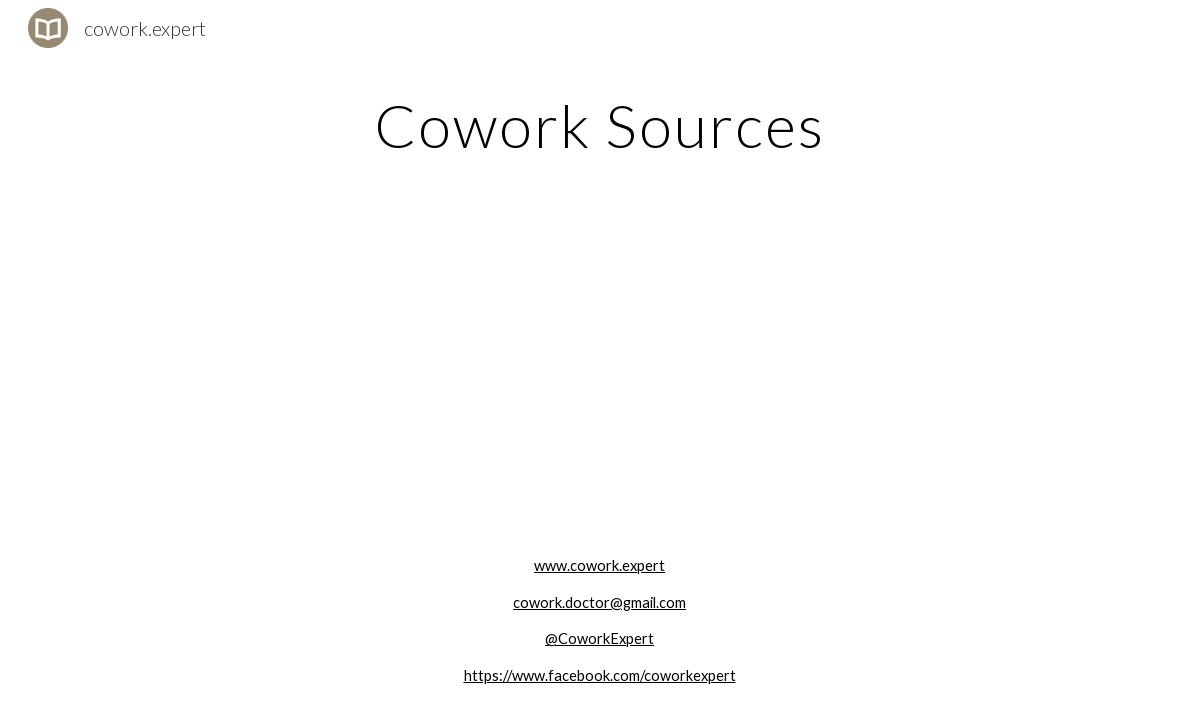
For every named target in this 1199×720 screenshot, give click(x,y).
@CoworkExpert (599, 638)
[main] (599, 125)
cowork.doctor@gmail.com (599, 602)
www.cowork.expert (599, 565)
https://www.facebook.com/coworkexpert (600, 675)
